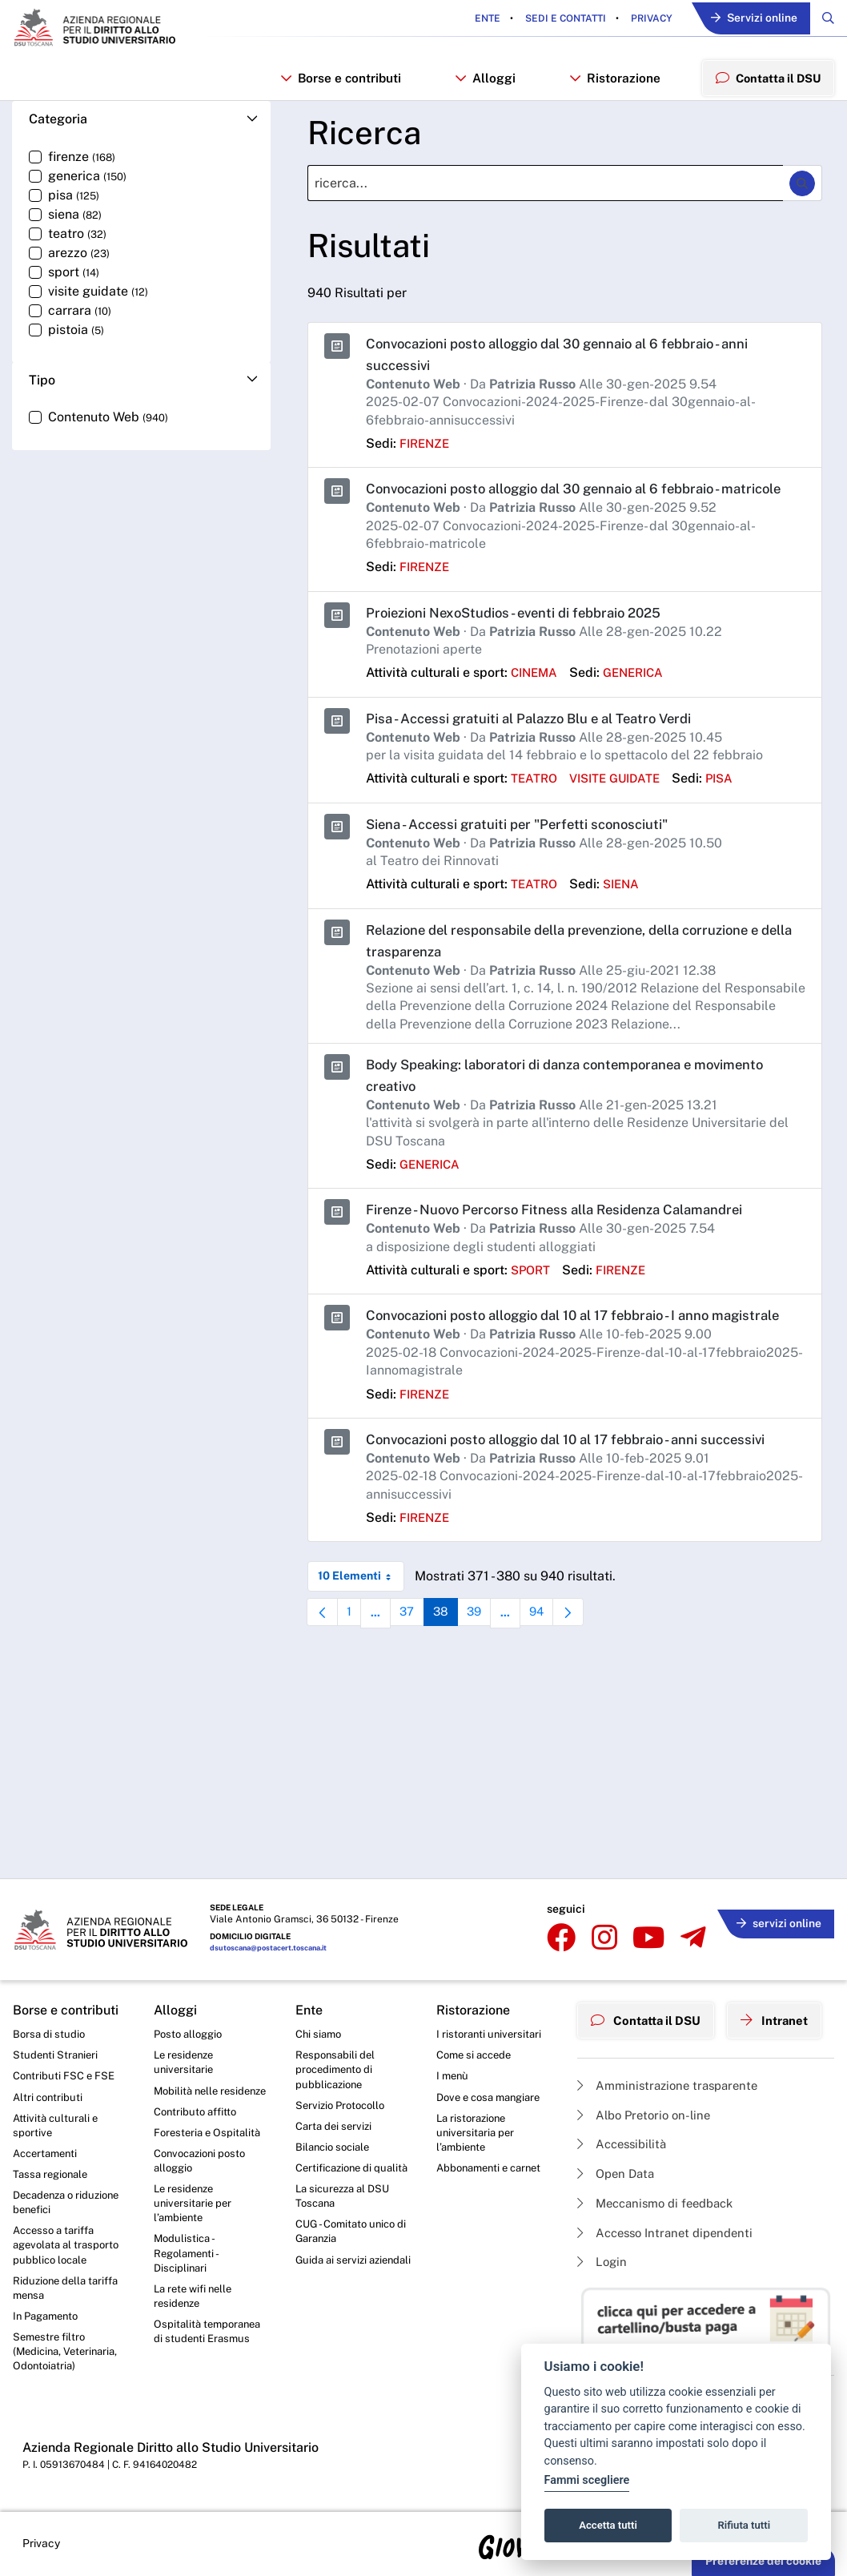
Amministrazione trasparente (673, 2057)
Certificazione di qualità (337, 2161)
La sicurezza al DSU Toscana (346, 2199)
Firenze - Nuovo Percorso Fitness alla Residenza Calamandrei (569, 1239)
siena (627, 914)
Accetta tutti (608, 2525)
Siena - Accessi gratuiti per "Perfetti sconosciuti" (528, 854)
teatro (536, 808)
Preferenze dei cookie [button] (763, 2560)
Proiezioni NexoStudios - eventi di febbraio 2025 (526, 642)
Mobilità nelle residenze (188, 2080)
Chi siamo (320, 2012)
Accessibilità (625, 2119)
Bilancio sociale (335, 2132)
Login (603, 2242)
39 (490, 1668)
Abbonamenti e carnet (493, 2153)
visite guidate (624, 808)
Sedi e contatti (554, 19)
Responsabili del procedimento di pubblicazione (337, 2050)
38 (454, 1668)
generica (640, 702)
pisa (735, 808)
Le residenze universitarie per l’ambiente (194, 2207)
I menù (453, 2056)
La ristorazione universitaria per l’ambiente (477, 2116)
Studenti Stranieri (57, 2034)
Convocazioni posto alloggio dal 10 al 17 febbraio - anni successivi (582, 1491)
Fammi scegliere (587, 2480)
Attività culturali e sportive (57, 2108)
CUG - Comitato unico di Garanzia (349, 2238)
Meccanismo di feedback (661, 2180)
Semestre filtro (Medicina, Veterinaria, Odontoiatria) (69, 2350)
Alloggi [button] (484, 83)
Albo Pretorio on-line (648, 2088)
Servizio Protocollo (343, 2087)
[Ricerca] (545, 193)
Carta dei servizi (335, 2109)
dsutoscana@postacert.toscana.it (274, 1927)
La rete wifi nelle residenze (196, 2306)
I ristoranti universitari (491, 2012)
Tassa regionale (53, 2160)
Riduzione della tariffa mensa (69, 2282)
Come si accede (477, 2034)
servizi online (775, 1898)
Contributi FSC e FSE (66, 2056)
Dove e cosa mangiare (493, 2078)
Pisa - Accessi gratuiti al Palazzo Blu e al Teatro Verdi (543, 748)
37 (418, 1668)
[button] (141, 128)
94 (556, 1668)
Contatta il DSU (650, 1995)
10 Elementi (361, 1628)
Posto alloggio (191, 2012)
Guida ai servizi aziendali (333, 2275)
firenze (426, 452)
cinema (536, 702)
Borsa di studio (50, 2012)
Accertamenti (48, 2138)
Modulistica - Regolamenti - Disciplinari (188, 2261)
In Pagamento (49, 2311)
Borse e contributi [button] (340, 83)
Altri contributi (49, 2078)
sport (532, 1300)
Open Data (618, 2150)
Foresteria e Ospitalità (210, 2132)
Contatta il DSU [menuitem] (766, 81)
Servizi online (748, 19)
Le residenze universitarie (186, 2042)
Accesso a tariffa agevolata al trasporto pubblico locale (69, 2236)
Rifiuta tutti (744, 2525)
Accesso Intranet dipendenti (671, 2211)
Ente (478, 19)
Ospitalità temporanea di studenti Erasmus (210, 2344)
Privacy (641, 19)
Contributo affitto (198, 2109)
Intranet (786, 1995)
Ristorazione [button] (612, 83)
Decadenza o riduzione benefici (58, 2190)
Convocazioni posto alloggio (204, 2161)
